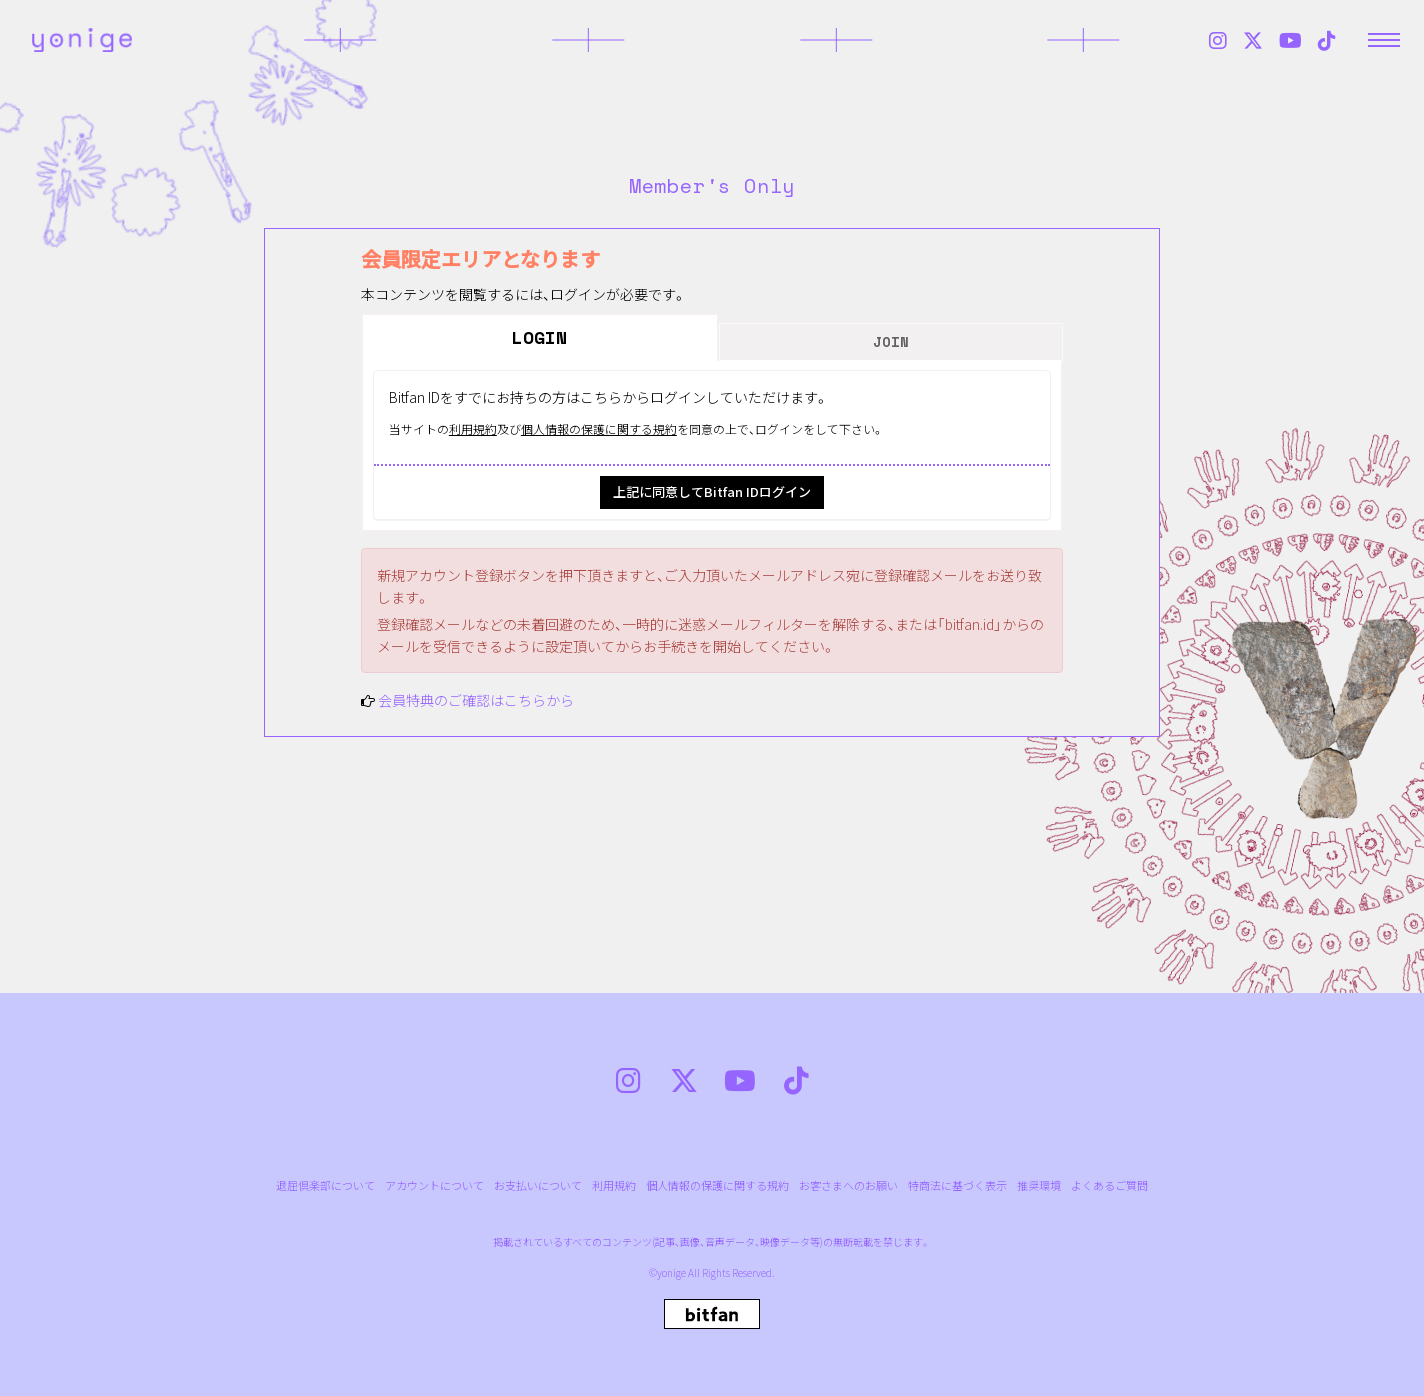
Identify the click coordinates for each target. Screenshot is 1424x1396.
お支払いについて (538, 1185)
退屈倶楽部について (325, 1185)
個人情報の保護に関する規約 (599, 428)
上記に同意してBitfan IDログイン (712, 491)
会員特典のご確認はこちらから (476, 700)
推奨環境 (1039, 1185)
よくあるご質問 (1109, 1185)
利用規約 (473, 428)
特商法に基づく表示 (957, 1185)
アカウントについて (434, 1185)
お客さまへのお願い (848, 1185)
